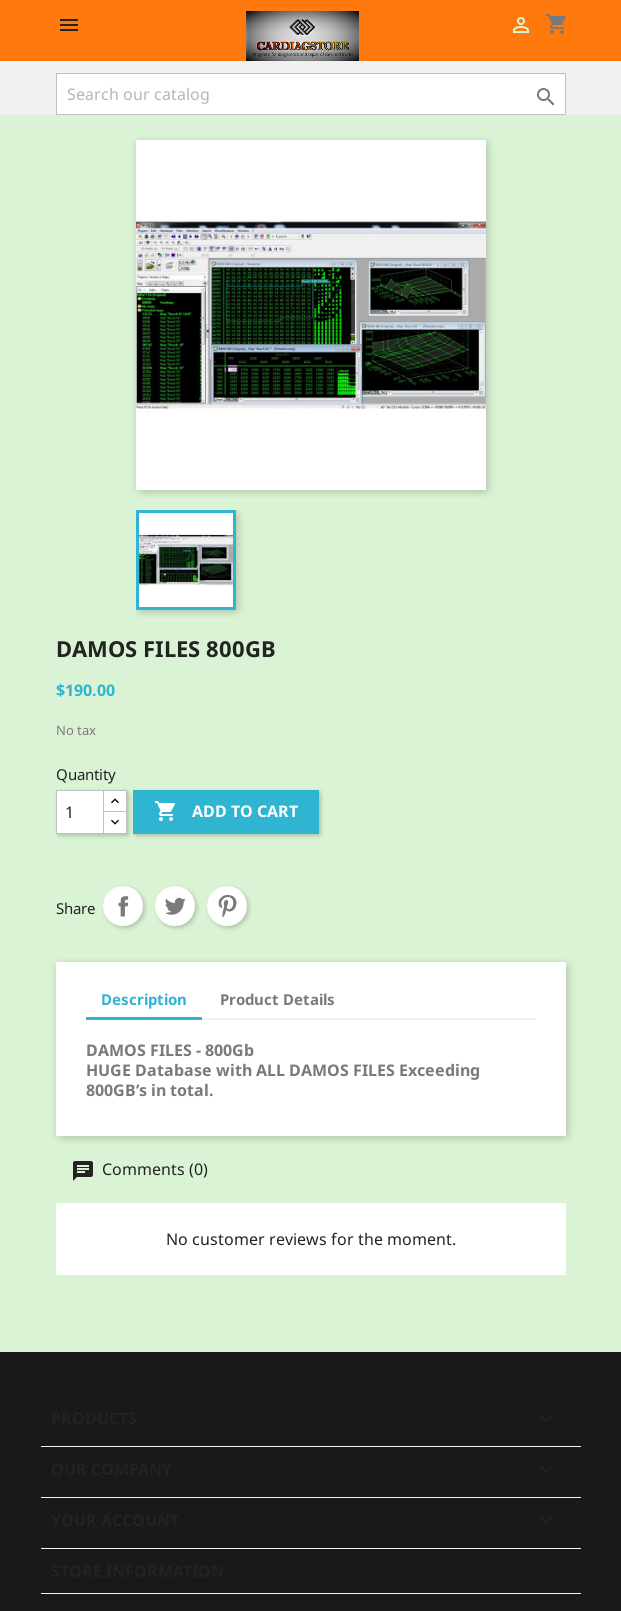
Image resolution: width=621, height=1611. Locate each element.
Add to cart (226, 812)
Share (123, 906)
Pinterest (227, 906)
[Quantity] (80, 812)
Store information (137, 1571)
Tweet (175, 906)
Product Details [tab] (277, 999)
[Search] (311, 94)
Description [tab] (144, 999)
